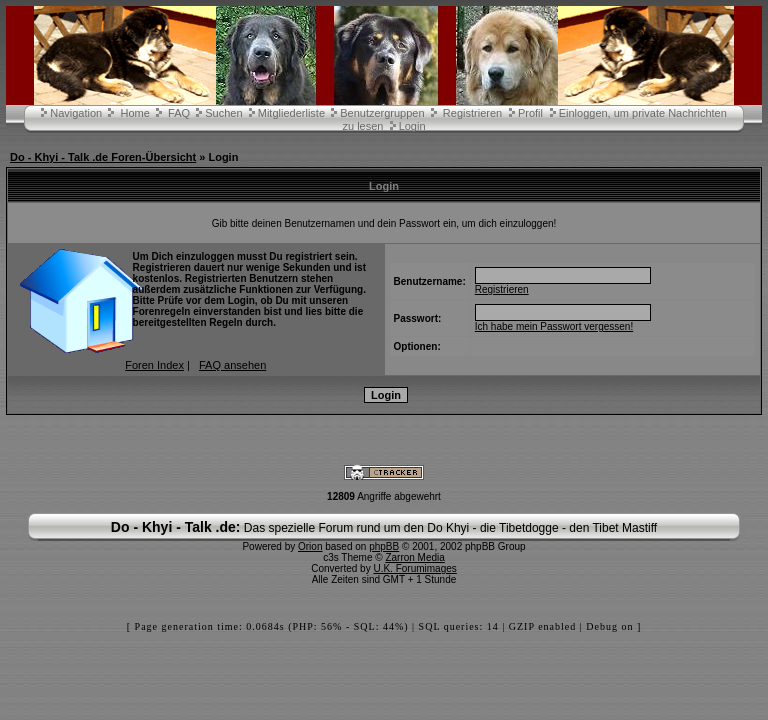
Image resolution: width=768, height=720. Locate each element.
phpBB (384, 546)
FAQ (179, 113)
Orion (310, 546)
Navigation (76, 113)
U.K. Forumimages (414, 568)
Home (134, 113)
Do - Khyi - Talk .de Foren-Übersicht (103, 157)
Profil (530, 113)
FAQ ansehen (232, 365)
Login (412, 126)
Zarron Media (414, 557)
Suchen (223, 113)
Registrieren (472, 113)
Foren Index (154, 365)
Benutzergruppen (382, 113)
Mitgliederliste (291, 113)
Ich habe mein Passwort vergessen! (554, 326)
